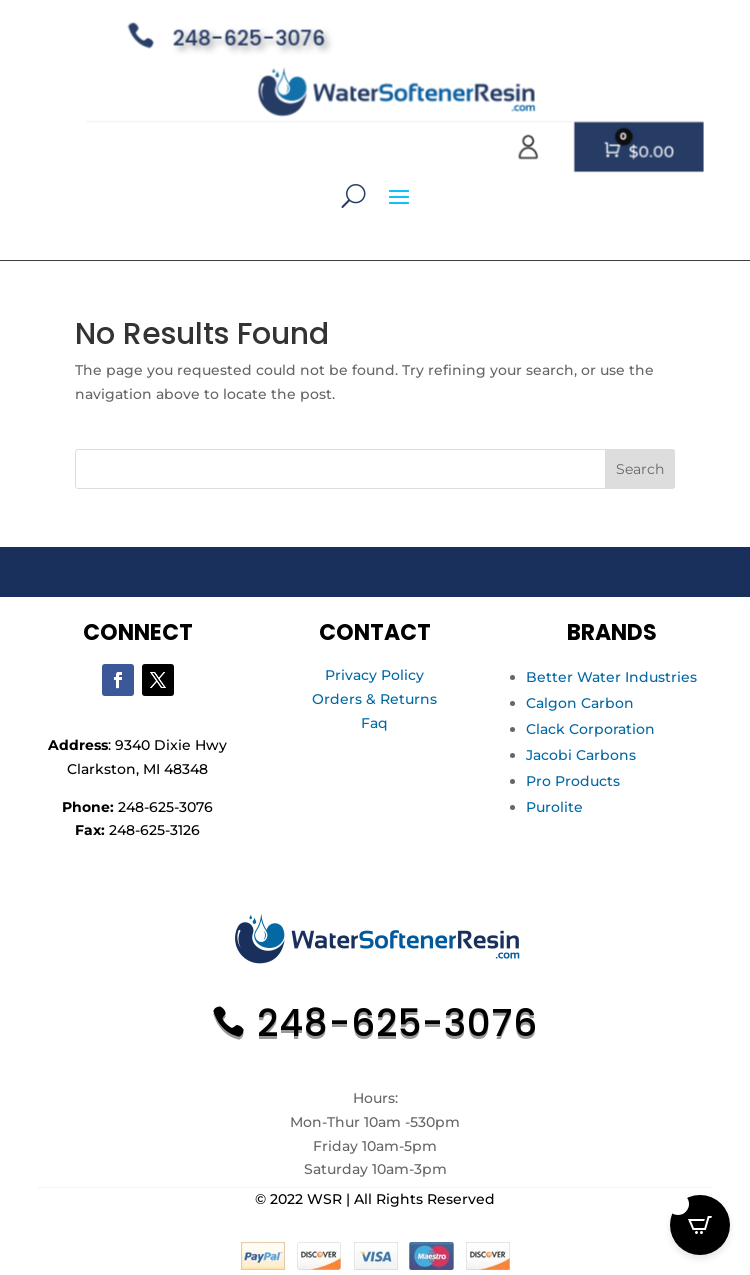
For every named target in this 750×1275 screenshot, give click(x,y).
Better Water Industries (611, 677)
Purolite (554, 807)
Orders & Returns (374, 699)
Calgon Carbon (580, 703)
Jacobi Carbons (581, 755)
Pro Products (573, 781)
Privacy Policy (374, 675)
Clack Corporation (590, 729)
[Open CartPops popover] (700, 1225)
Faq (374, 723)
